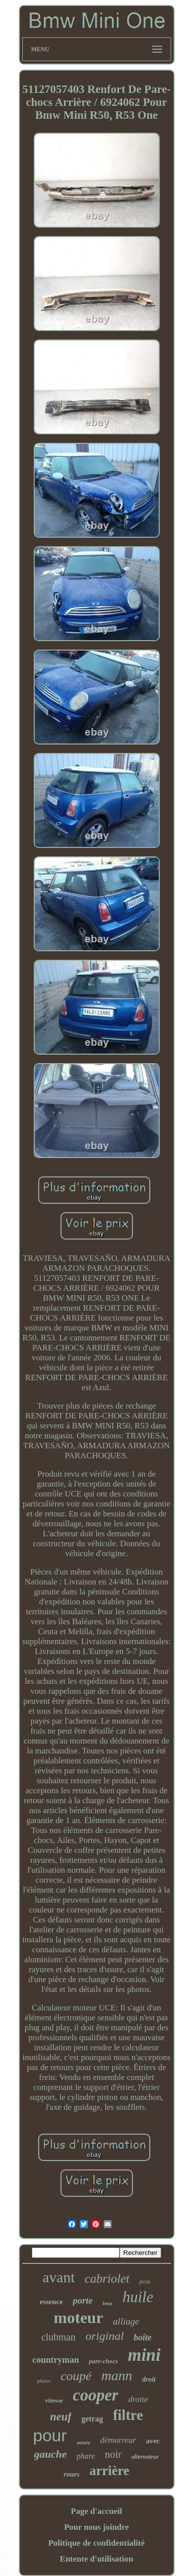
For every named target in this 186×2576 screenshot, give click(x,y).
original (104, 2335)
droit (148, 2379)
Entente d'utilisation (96, 2559)
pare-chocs (103, 2361)
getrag (92, 2418)
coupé (76, 2376)
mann (116, 2375)
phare (86, 2456)
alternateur (145, 2456)
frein (144, 2281)
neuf (60, 2416)
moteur (78, 2318)
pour (50, 2435)
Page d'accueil (96, 2511)
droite (138, 2399)
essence (51, 2302)
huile (138, 2297)
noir (113, 2454)
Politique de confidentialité (96, 2543)
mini (144, 2355)
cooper (96, 2395)
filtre (128, 2415)
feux (108, 2303)
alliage (126, 2321)
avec (153, 2441)
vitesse (54, 2400)
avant (59, 2277)
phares (44, 2381)
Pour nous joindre (96, 2527)
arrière (109, 2470)
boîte (143, 2337)
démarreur (118, 2440)
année (84, 2442)
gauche (50, 2454)
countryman (55, 2360)
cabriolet (107, 2278)
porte (83, 2300)
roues (71, 2474)
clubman (58, 2336)
